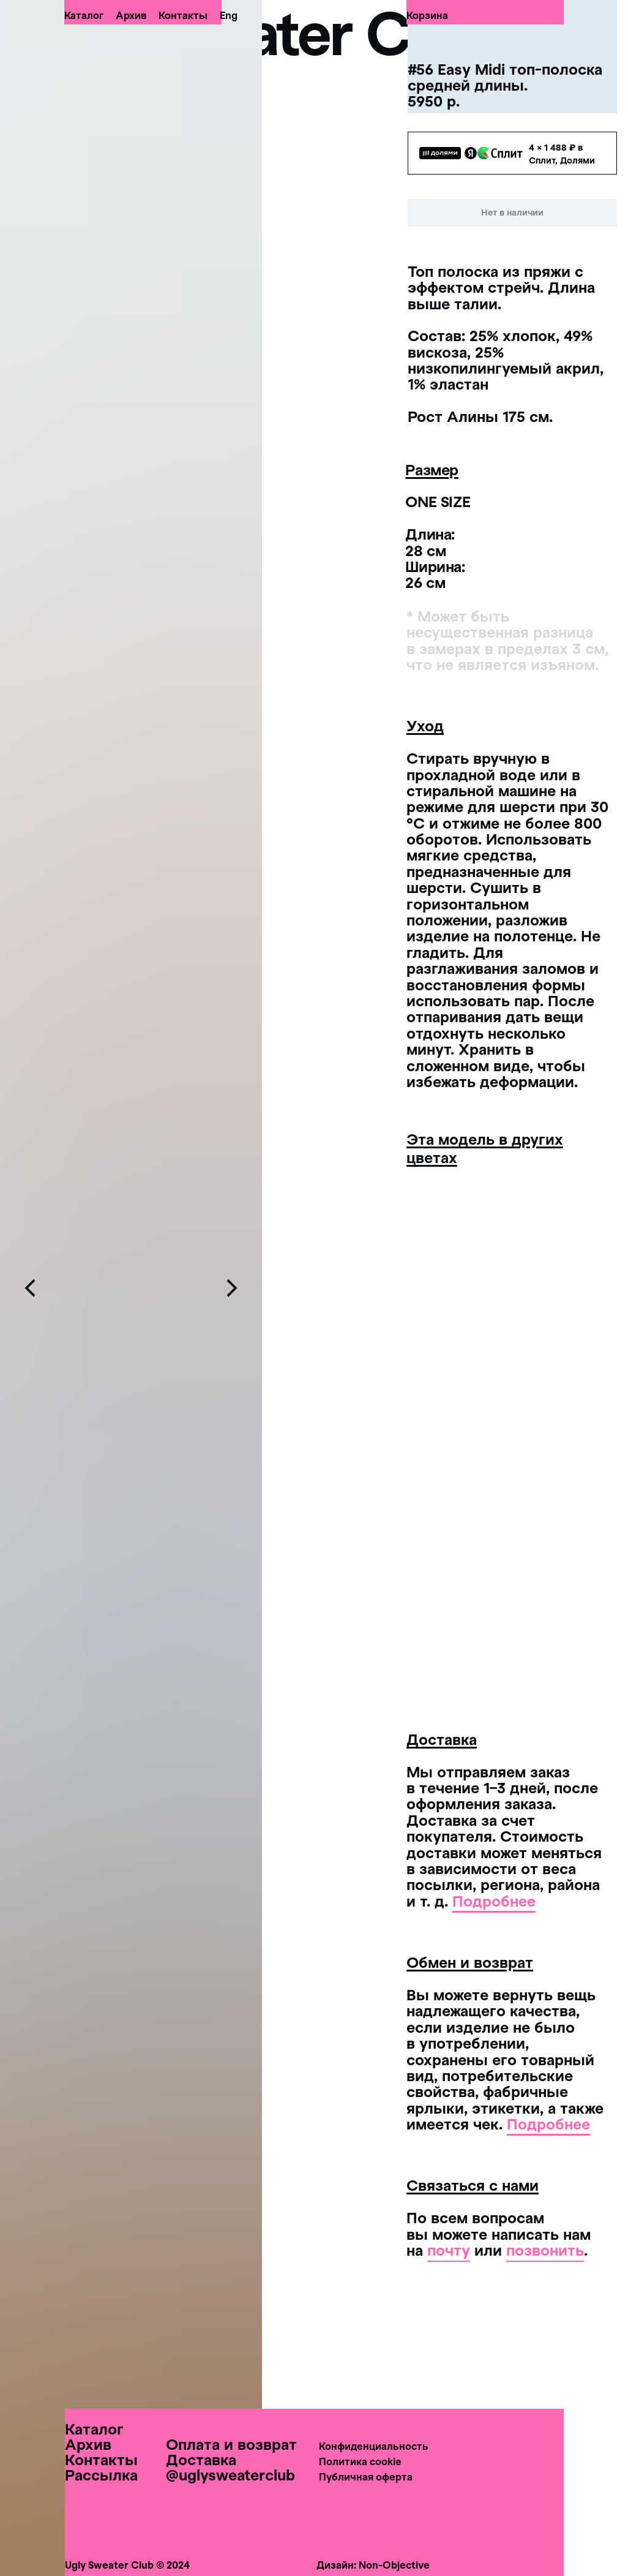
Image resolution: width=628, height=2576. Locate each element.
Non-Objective (394, 2565)
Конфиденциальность (373, 2446)
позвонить (545, 2250)
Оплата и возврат (231, 2444)
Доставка (201, 2459)
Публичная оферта (366, 2476)
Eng (228, 15)
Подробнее (494, 1900)
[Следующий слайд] (231, 1288)
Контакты (183, 15)
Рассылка (101, 2474)
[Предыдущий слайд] (30, 1288)
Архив (131, 15)
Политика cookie (360, 2461)
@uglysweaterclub (230, 2474)
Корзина (427, 15)
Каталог (83, 15)
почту (448, 2250)
